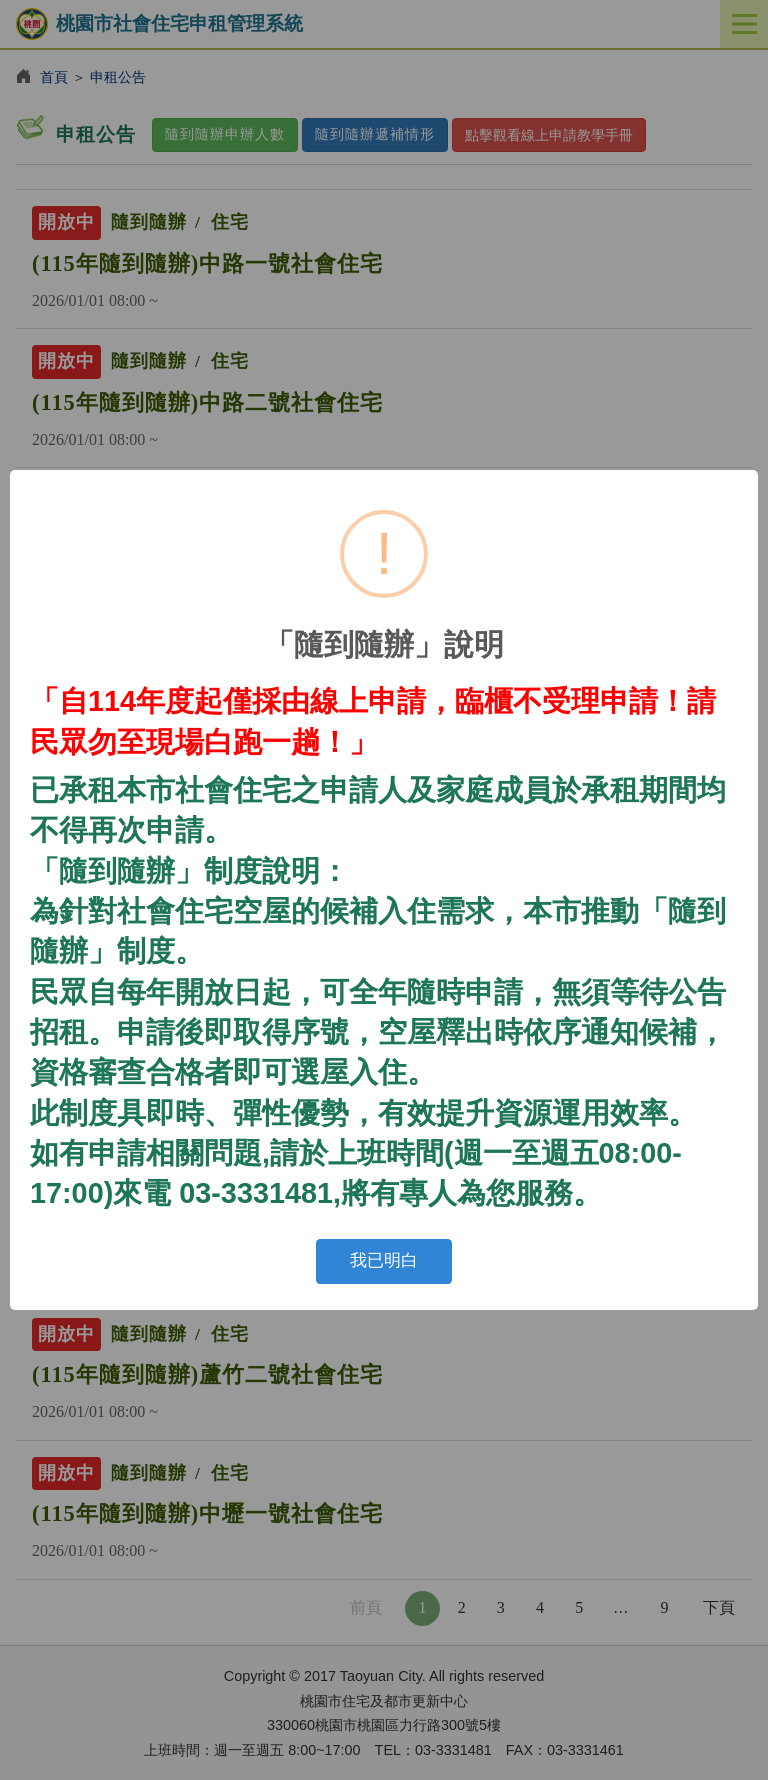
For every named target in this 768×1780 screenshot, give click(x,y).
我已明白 (384, 1260)
